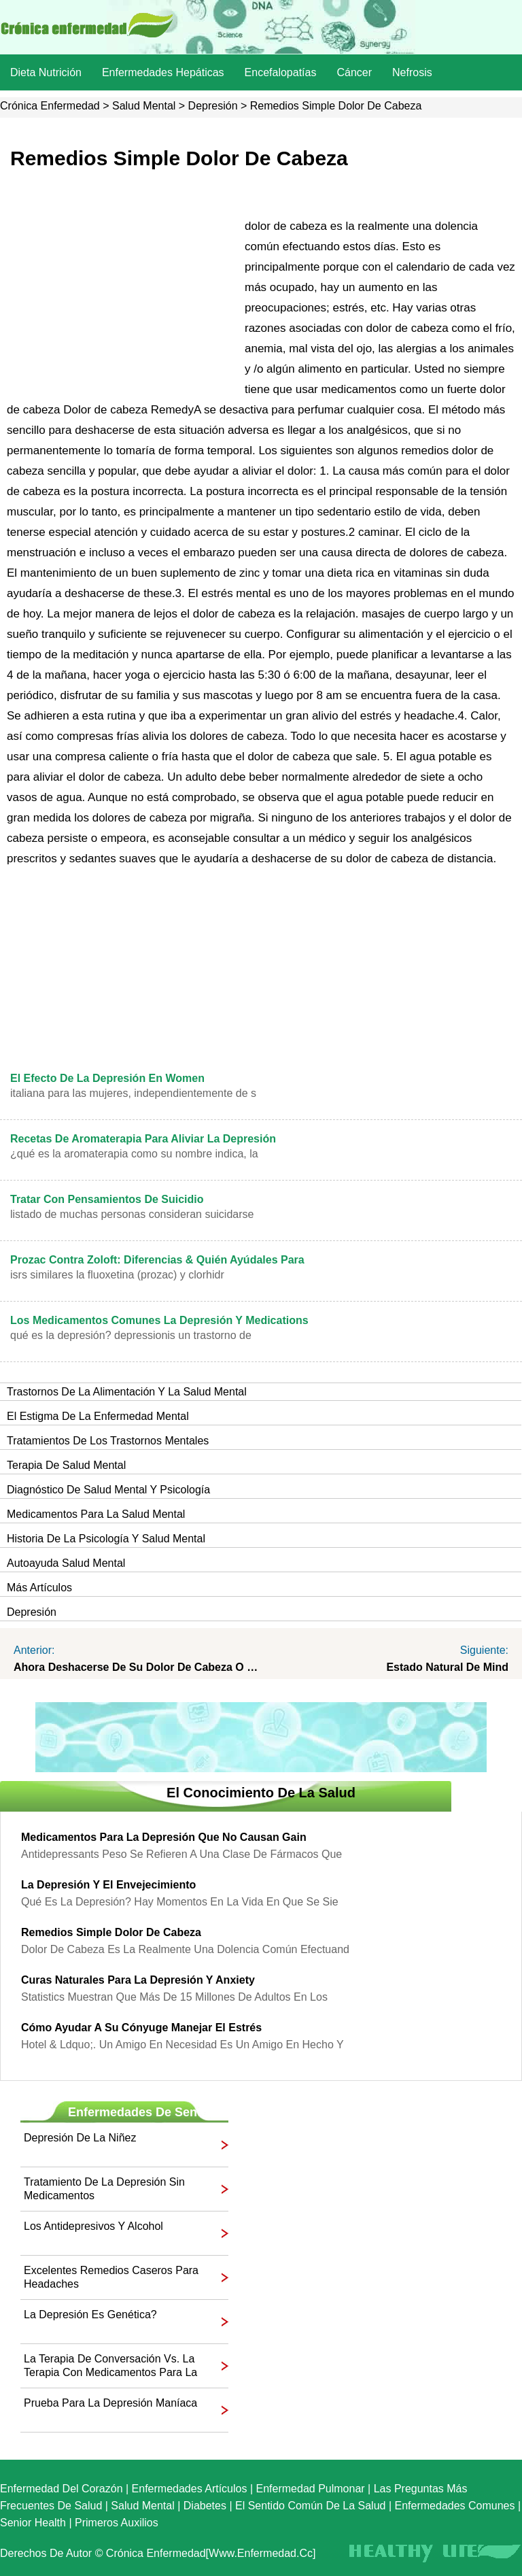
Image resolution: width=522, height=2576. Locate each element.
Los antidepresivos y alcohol (93, 2226)
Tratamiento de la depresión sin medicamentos (104, 2188)
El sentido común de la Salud (310, 2505)
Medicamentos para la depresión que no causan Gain (164, 1837)
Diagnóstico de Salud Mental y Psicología (108, 1489)
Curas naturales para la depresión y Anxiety (138, 1980)
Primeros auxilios (116, 2522)
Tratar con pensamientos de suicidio (107, 1199)
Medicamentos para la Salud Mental (96, 1514)
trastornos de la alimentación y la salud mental (127, 1391)
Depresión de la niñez (80, 2137)
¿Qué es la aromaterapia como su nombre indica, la (134, 1153)
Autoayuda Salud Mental (66, 1563)
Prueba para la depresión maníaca (110, 2403)
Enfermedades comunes (455, 2505)
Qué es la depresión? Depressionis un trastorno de (130, 1335)
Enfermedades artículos (189, 2488)
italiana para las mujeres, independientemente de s (133, 1093)
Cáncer (354, 72)
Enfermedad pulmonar (310, 2488)
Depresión (213, 106)
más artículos (39, 1587)
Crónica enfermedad (50, 106)
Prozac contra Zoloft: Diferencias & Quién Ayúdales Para (157, 1260)
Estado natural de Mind (447, 1667)
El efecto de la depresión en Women (107, 1078)
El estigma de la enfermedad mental (98, 1416)
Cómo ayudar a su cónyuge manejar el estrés (141, 2027)
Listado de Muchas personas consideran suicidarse (132, 1214)
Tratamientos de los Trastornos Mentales (108, 1440)
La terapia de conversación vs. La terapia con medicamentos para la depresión (110, 2366)
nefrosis (412, 72)
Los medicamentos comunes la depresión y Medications (159, 1320)
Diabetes (205, 2505)
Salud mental (143, 106)
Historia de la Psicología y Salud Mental (106, 1538)
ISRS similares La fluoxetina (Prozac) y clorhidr (117, 1275)
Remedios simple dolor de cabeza (111, 1932)
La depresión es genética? (90, 2314)
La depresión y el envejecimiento (108, 1885)
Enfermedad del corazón (61, 2488)
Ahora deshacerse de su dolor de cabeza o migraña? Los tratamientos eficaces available (137, 1667)
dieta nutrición (46, 72)
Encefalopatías (281, 72)
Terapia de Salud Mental (66, 1465)
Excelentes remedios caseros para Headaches (111, 2277)
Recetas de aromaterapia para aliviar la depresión (143, 1139)
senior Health (33, 2522)
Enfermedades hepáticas (163, 72)
